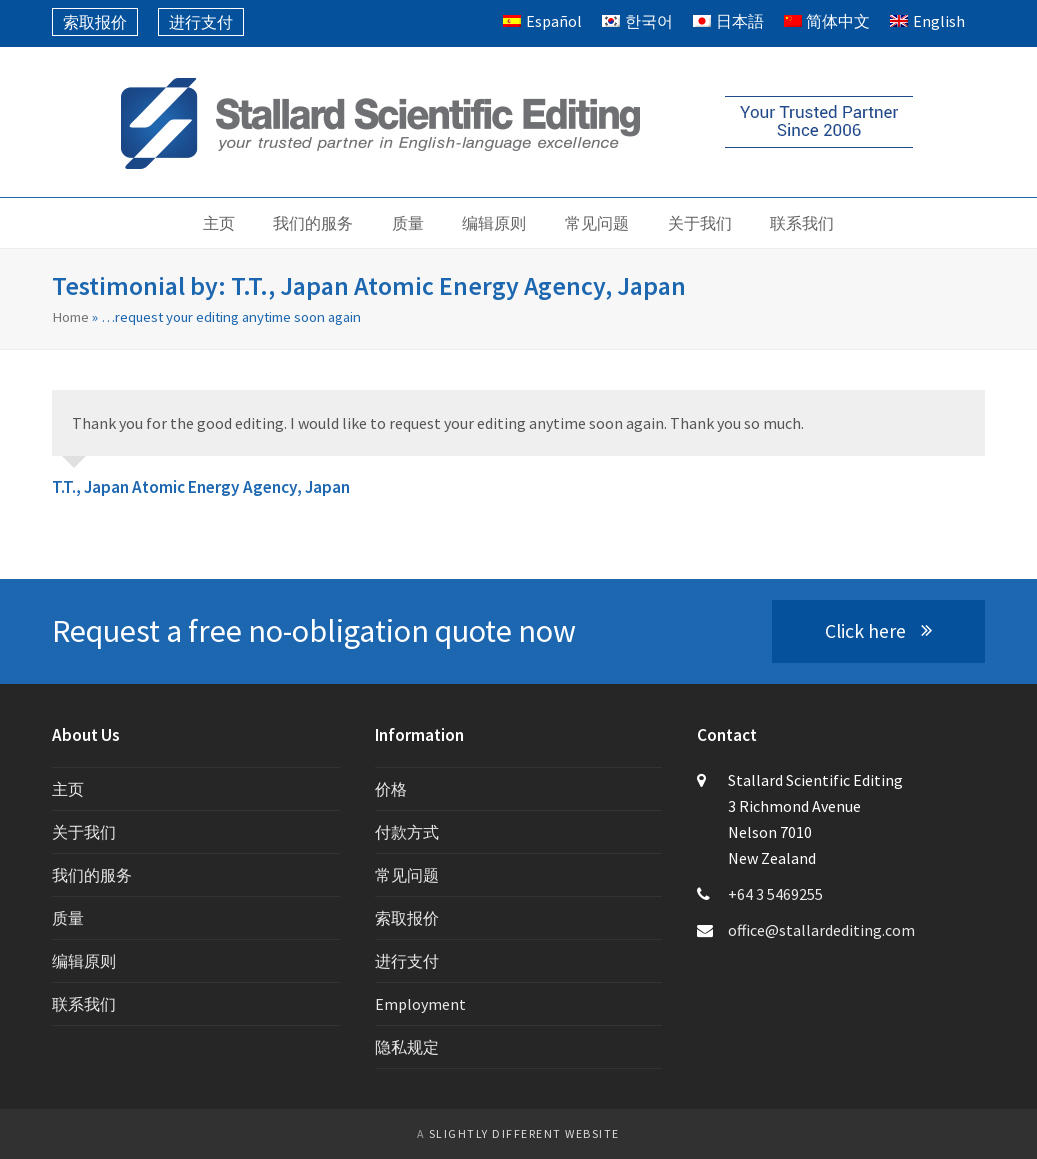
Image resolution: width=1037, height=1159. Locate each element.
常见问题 (407, 875)
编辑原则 (84, 961)
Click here (878, 631)
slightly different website (524, 1133)
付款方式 (407, 832)
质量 (68, 918)
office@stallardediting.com (821, 930)
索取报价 (407, 918)
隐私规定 (407, 1047)
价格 (391, 789)
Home (70, 316)
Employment (420, 1004)
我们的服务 (92, 875)
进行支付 (407, 961)
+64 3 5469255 (775, 894)
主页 (68, 789)
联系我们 (84, 1004)
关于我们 (84, 832)
